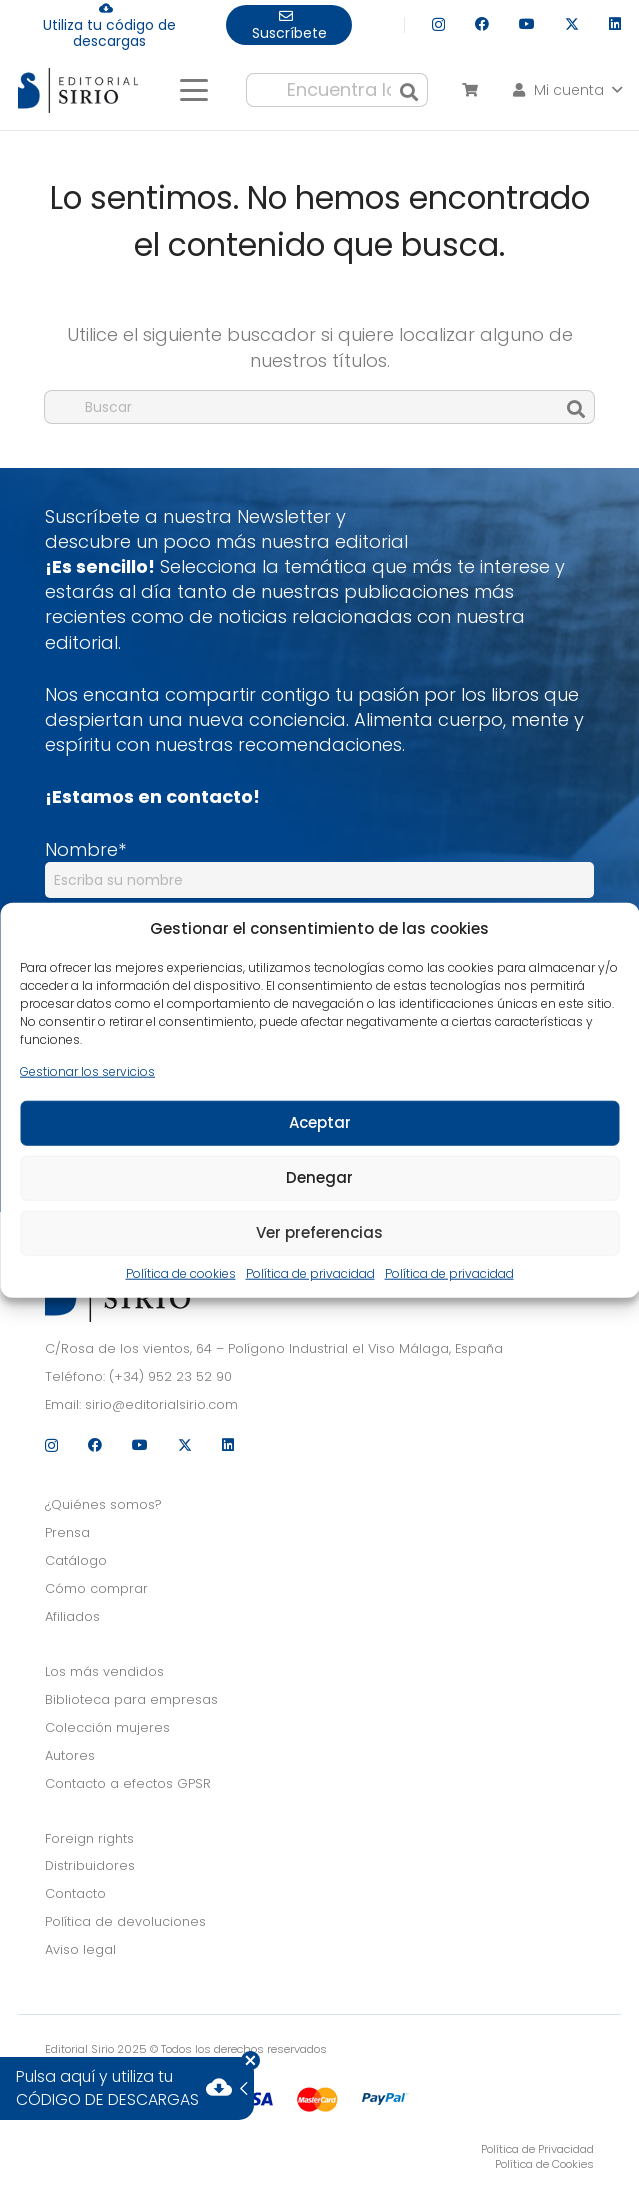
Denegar (319, 1177)
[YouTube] (527, 24)
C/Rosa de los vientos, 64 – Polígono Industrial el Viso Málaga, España (274, 1348)
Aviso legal (80, 1949)
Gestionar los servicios (87, 1072)
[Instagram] (438, 24)
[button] (193, 90)
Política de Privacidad (537, 2149)
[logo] (78, 90)
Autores (70, 1755)
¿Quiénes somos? (103, 1504)
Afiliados (72, 1616)
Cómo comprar (96, 1588)
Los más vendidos (104, 1671)
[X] (572, 24)
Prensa (67, 1532)
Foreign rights (89, 1838)
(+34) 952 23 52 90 (170, 1376)
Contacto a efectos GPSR (128, 1783)
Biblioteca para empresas (131, 1699)
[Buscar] (409, 90)
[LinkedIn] (615, 24)
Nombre (85, 849)
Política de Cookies (544, 2164)
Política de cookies (181, 1274)
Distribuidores (90, 1865)
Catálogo (76, 1560)
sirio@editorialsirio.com (161, 1404)
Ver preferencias (319, 1232)
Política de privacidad (310, 1274)
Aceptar (320, 1122)
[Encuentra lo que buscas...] (337, 90)
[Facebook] (482, 24)
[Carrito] (469, 90)
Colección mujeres (107, 1727)
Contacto (75, 1893)
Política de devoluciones (125, 1921)
